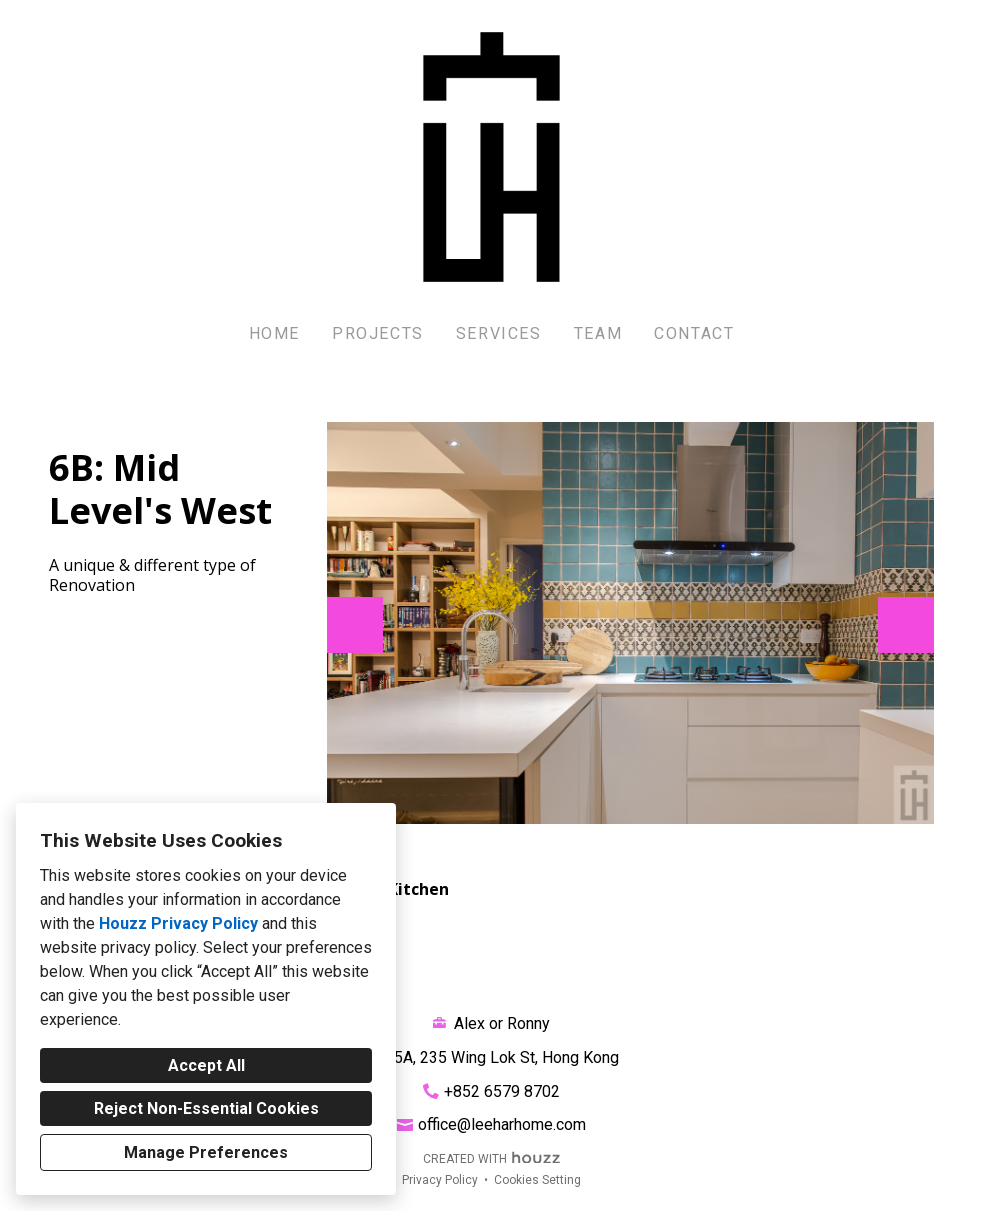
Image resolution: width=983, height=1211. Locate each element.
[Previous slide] (355, 625)
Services (499, 333)
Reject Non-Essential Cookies (206, 1108)
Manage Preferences (206, 1152)
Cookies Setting (537, 1180)
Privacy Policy (440, 1180)
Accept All (206, 1065)
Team (598, 333)
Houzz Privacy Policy (178, 923)
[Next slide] (906, 625)
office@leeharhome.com (502, 1124)
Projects (378, 333)
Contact (694, 333)
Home (274, 333)
